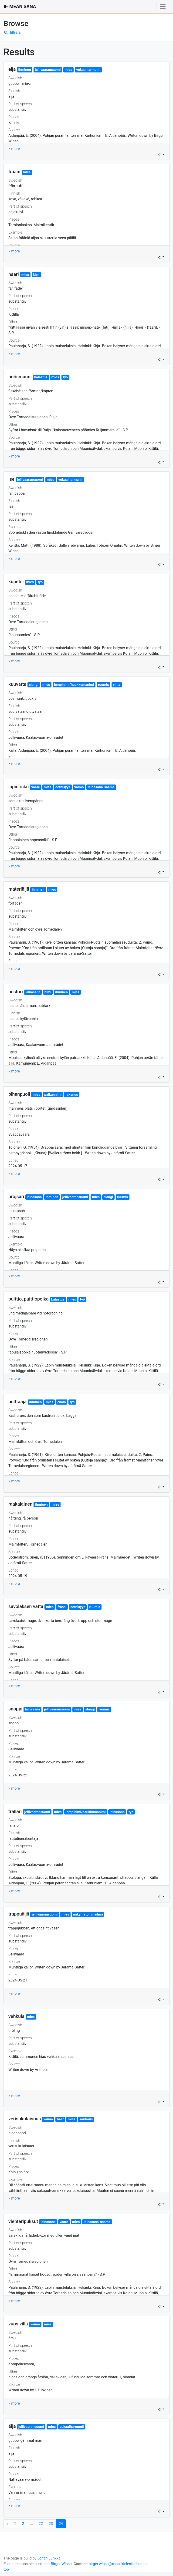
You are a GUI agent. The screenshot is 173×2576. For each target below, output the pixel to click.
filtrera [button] (12, 32)
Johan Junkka (49, 2558)
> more (14, 149)
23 (51, 2523)
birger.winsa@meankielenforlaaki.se (119, 2564)
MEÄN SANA (20, 6)
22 (41, 2523)
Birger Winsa (61, 2564)
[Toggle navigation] (162, 6)
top (6, 2569)
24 (62, 2523)
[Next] (7, 2523)
